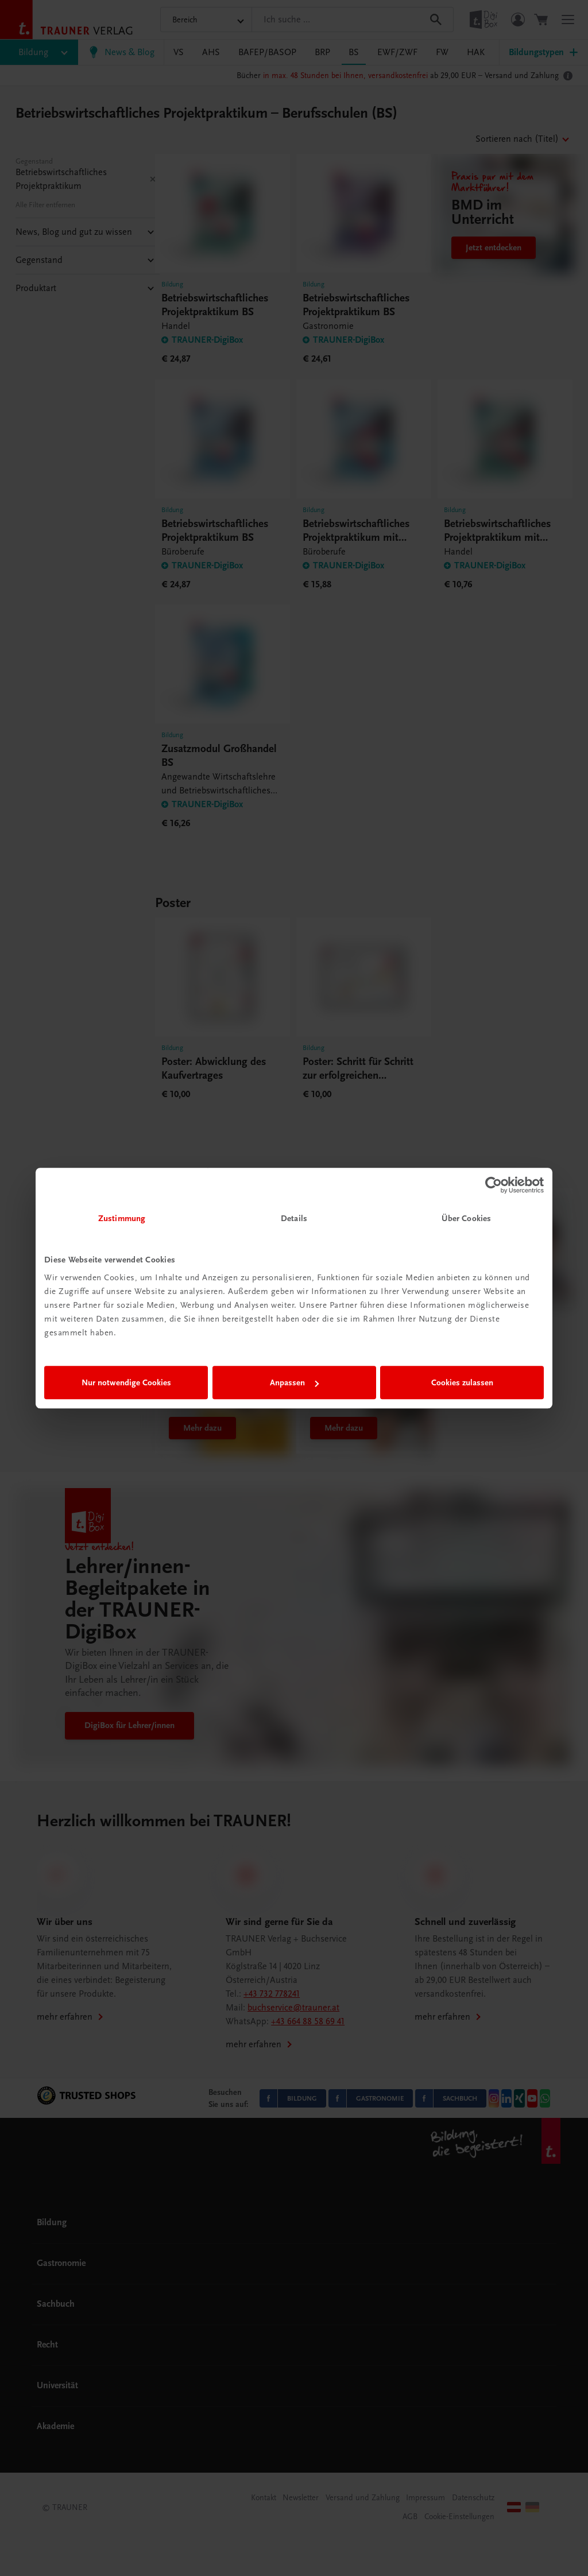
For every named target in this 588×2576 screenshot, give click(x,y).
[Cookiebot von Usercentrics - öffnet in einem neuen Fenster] (493, 1185)
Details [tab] (294, 1218)
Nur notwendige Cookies (126, 1382)
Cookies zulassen (462, 1382)
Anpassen (294, 1382)
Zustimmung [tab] (121, 1218)
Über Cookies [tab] (466, 1218)
